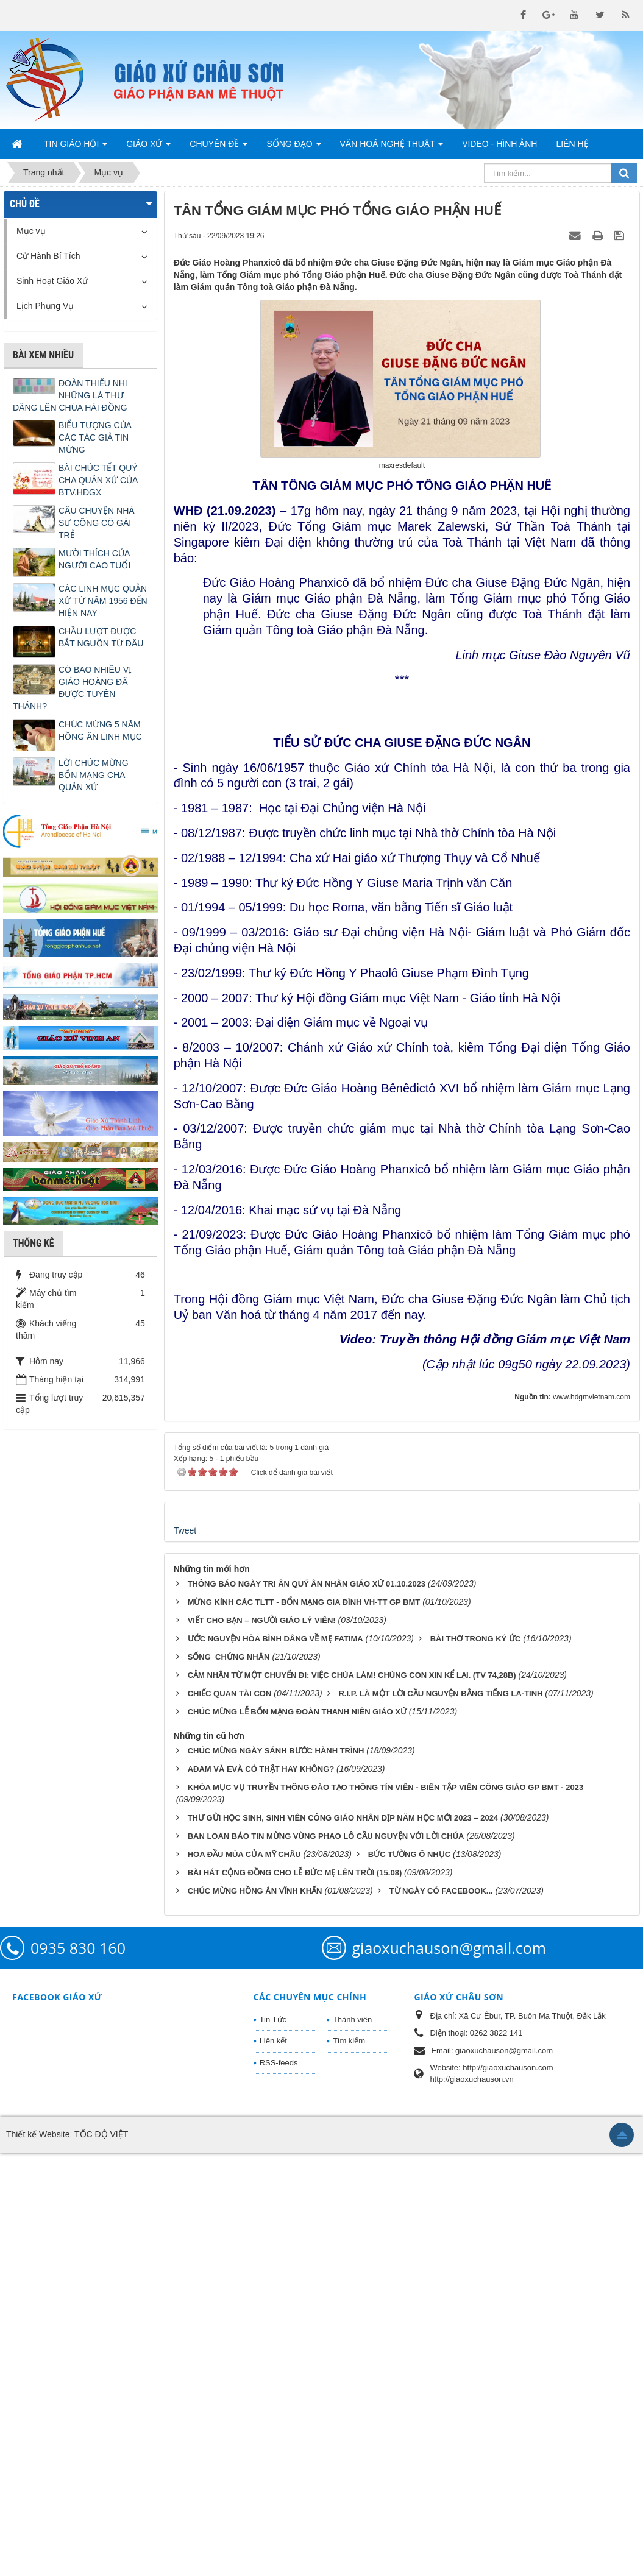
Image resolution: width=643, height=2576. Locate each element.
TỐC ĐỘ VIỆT (101, 2557)
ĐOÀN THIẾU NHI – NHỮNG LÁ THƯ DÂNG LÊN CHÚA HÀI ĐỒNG (73, 395)
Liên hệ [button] (572, 144)
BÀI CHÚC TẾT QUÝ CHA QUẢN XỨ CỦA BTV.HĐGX (98, 480)
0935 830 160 (78, 2370)
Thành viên (352, 2442)
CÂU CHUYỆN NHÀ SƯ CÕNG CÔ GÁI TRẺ (97, 523)
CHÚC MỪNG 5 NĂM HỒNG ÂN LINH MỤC (100, 730)
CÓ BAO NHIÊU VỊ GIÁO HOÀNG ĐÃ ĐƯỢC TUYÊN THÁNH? (72, 688)
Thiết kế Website (37, 2557)
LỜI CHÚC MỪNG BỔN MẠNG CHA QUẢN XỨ (94, 775)
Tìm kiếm (349, 2463)
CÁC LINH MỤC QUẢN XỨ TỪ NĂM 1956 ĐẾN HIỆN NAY (103, 601)
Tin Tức (273, 2442)
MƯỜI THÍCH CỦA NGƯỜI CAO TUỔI (94, 559)
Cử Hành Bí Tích (48, 256)
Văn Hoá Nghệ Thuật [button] (392, 147)
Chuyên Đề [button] (218, 147)
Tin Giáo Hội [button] (75, 147)
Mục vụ (31, 231)
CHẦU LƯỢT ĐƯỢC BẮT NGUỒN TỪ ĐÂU (101, 637)
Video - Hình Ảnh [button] (499, 144)
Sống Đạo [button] (293, 147)
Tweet (185, 1953)
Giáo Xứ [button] (148, 147)
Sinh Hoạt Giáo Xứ (52, 281)
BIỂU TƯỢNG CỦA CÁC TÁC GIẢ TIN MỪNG (95, 437)
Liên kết (273, 2463)
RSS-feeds (279, 2485)
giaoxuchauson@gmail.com (449, 2370)
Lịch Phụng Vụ (45, 306)
